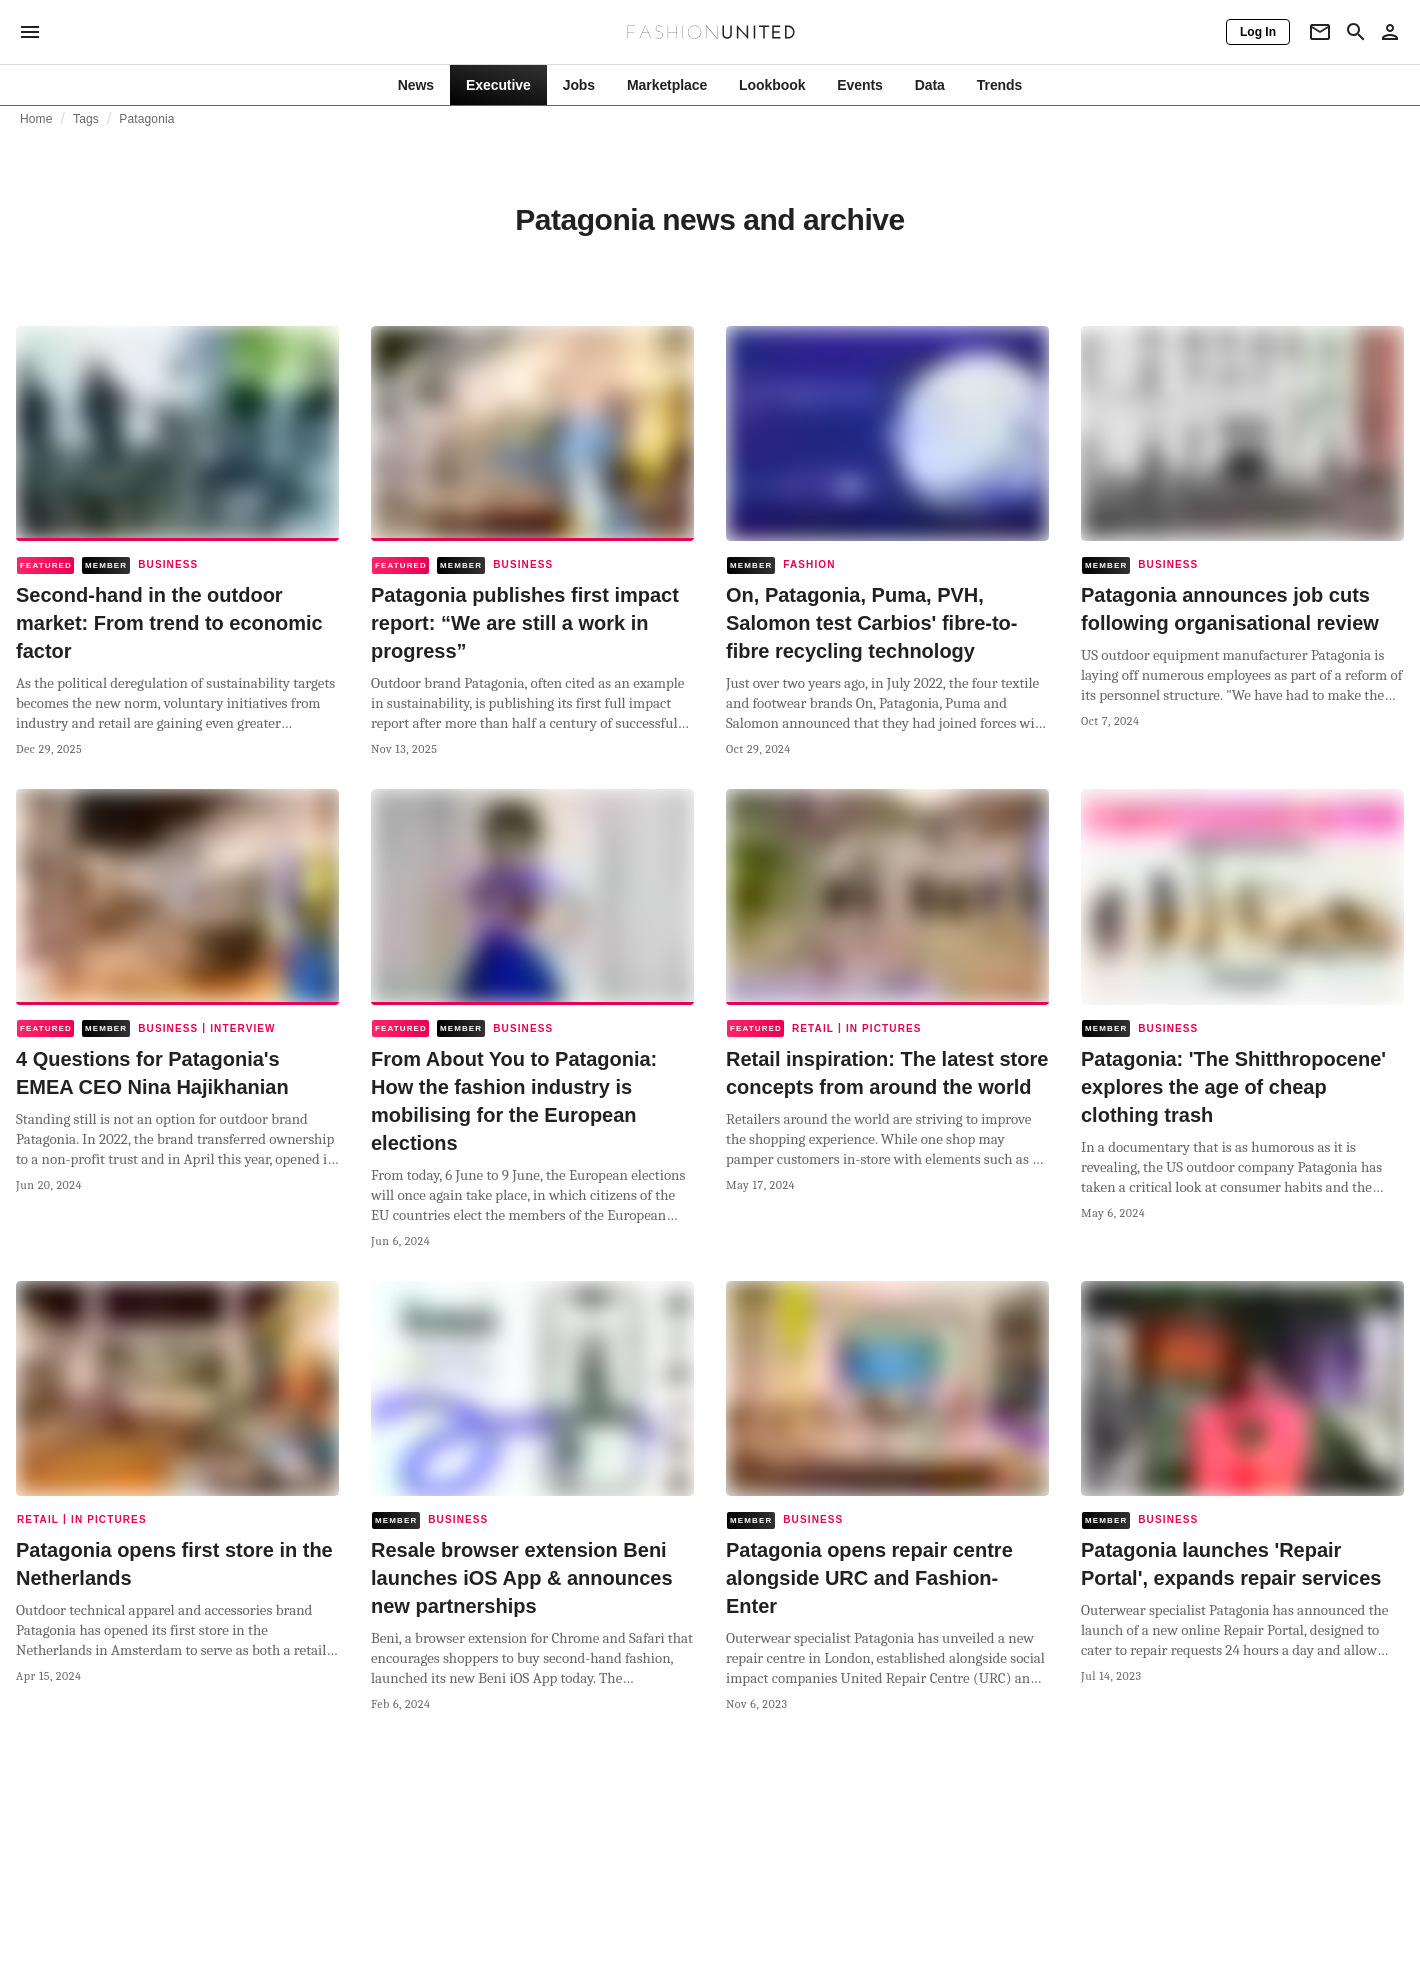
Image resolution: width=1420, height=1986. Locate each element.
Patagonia (146, 119)
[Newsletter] (1320, 32)
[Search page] (1356, 32)
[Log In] (1258, 32)
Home (36, 119)
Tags (86, 119)
